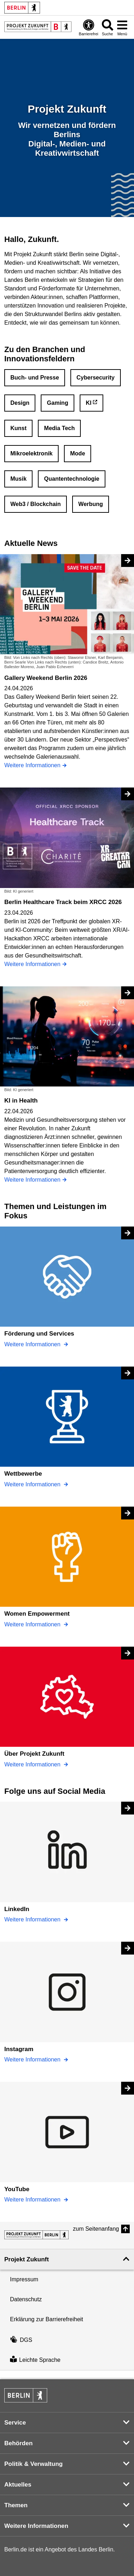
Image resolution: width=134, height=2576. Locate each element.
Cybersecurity (95, 378)
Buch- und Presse (34, 378)
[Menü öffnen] (122, 27)
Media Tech (59, 428)
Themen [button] (16, 2505)
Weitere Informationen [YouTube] (33, 2199)
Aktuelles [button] (17, 2484)
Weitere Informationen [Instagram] (33, 2059)
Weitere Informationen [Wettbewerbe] (33, 1484)
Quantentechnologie (71, 479)
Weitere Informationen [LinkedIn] (33, 1919)
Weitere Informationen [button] (36, 2526)
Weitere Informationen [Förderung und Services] (33, 1344)
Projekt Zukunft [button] (26, 2259)
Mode (77, 453)
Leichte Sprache (35, 2360)
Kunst (18, 428)
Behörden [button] (18, 2443)
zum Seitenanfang (96, 2229)
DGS (21, 2340)
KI (88, 403)
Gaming (57, 403)
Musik (18, 479)
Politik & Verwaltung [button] (33, 2464)
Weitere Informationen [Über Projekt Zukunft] (33, 1764)
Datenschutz (26, 2299)
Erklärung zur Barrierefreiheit (46, 2319)
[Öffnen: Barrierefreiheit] (88, 27)
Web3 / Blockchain (35, 504)
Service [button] (15, 2422)
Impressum (24, 2279)
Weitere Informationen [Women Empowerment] (33, 1624)
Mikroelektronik (31, 453)
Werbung (90, 504)
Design (19, 403)
